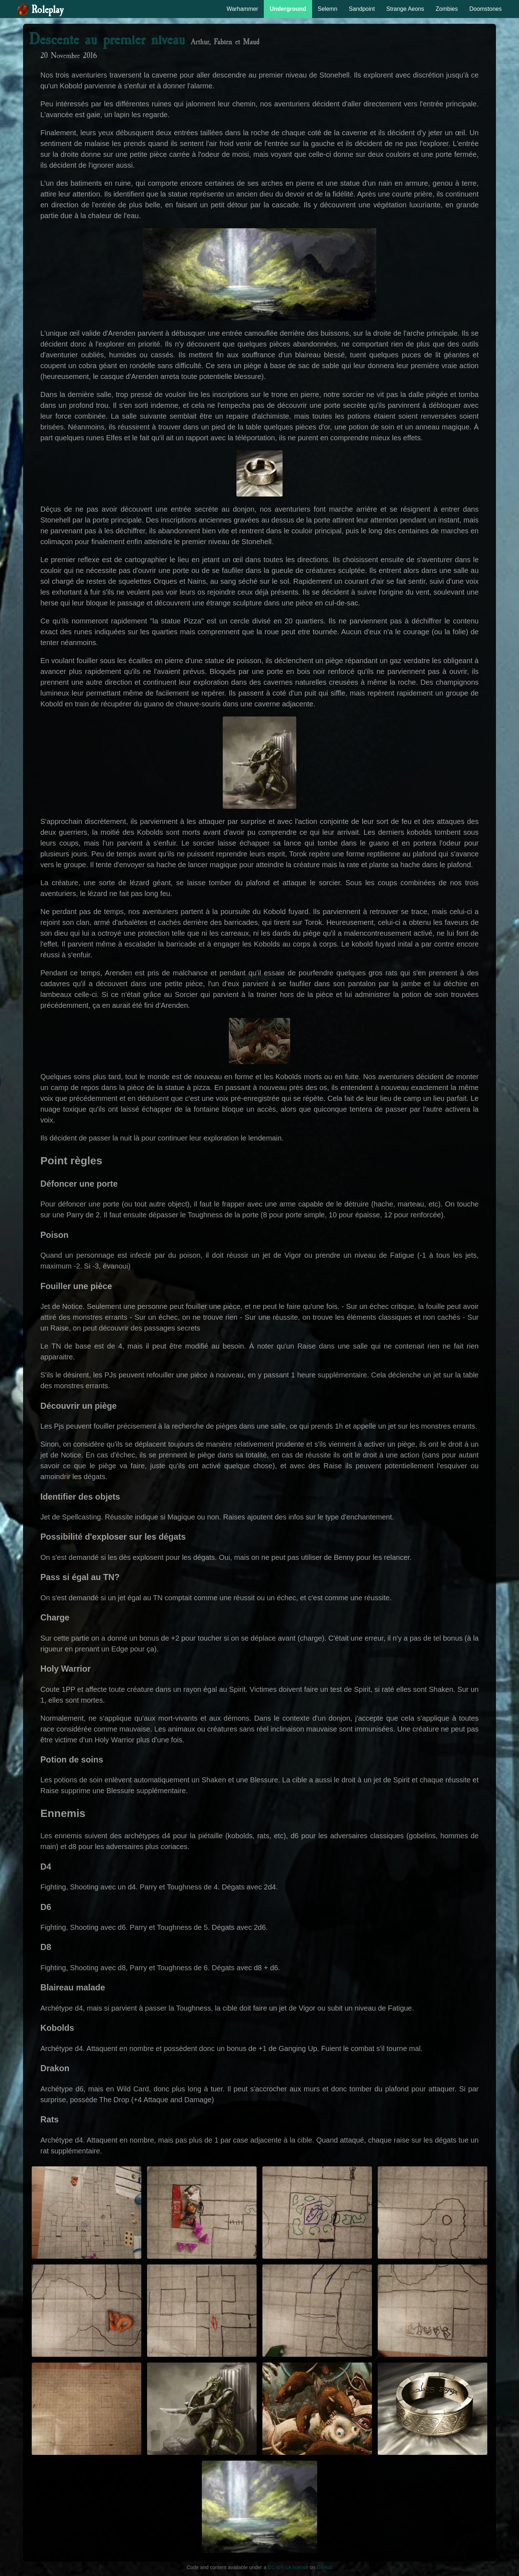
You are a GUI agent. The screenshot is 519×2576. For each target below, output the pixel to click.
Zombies (447, 9)
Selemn (327, 9)
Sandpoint (362, 9)
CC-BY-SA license (288, 2567)
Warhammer (242, 9)
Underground (288, 9)
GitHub (325, 2567)
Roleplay (47, 10)
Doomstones (485, 9)
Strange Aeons (405, 9)
